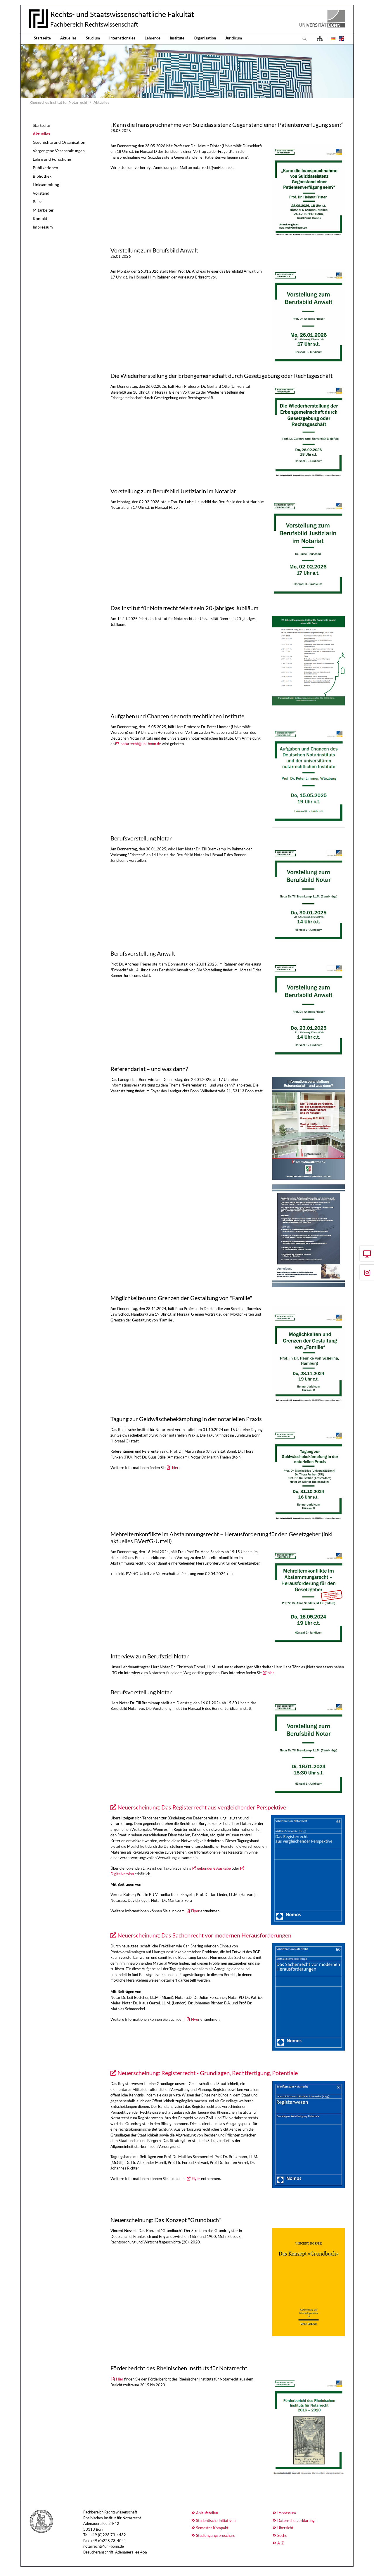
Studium (93, 38)
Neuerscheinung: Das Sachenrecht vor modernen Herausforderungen (204, 1935)
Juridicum (233, 38)
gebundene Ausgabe (214, 1868)
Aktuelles (68, 38)
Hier (119, 2379)
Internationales (122, 38)
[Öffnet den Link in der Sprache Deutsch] (332, 38)
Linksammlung (46, 184)
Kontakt (40, 218)
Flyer (195, 1911)
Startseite (42, 38)
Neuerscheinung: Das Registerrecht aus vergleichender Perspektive (201, 1807)
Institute (177, 38)
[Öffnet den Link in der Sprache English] (341, 38)
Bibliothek (42, 176)
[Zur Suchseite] (304, 38)
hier (271, 1672)
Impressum (43, 226)
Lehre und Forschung (52, 159)
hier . (175, 1467)
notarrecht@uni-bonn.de (140, 743)
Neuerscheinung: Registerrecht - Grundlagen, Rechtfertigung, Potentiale (207, 2072)
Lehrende (152, 38)
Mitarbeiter (43, 209)
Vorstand (41, 193)
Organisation (205, 38)
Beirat (38, 201)
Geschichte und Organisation (59, 142)
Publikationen (45, 167)
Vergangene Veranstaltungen (59, 150)
